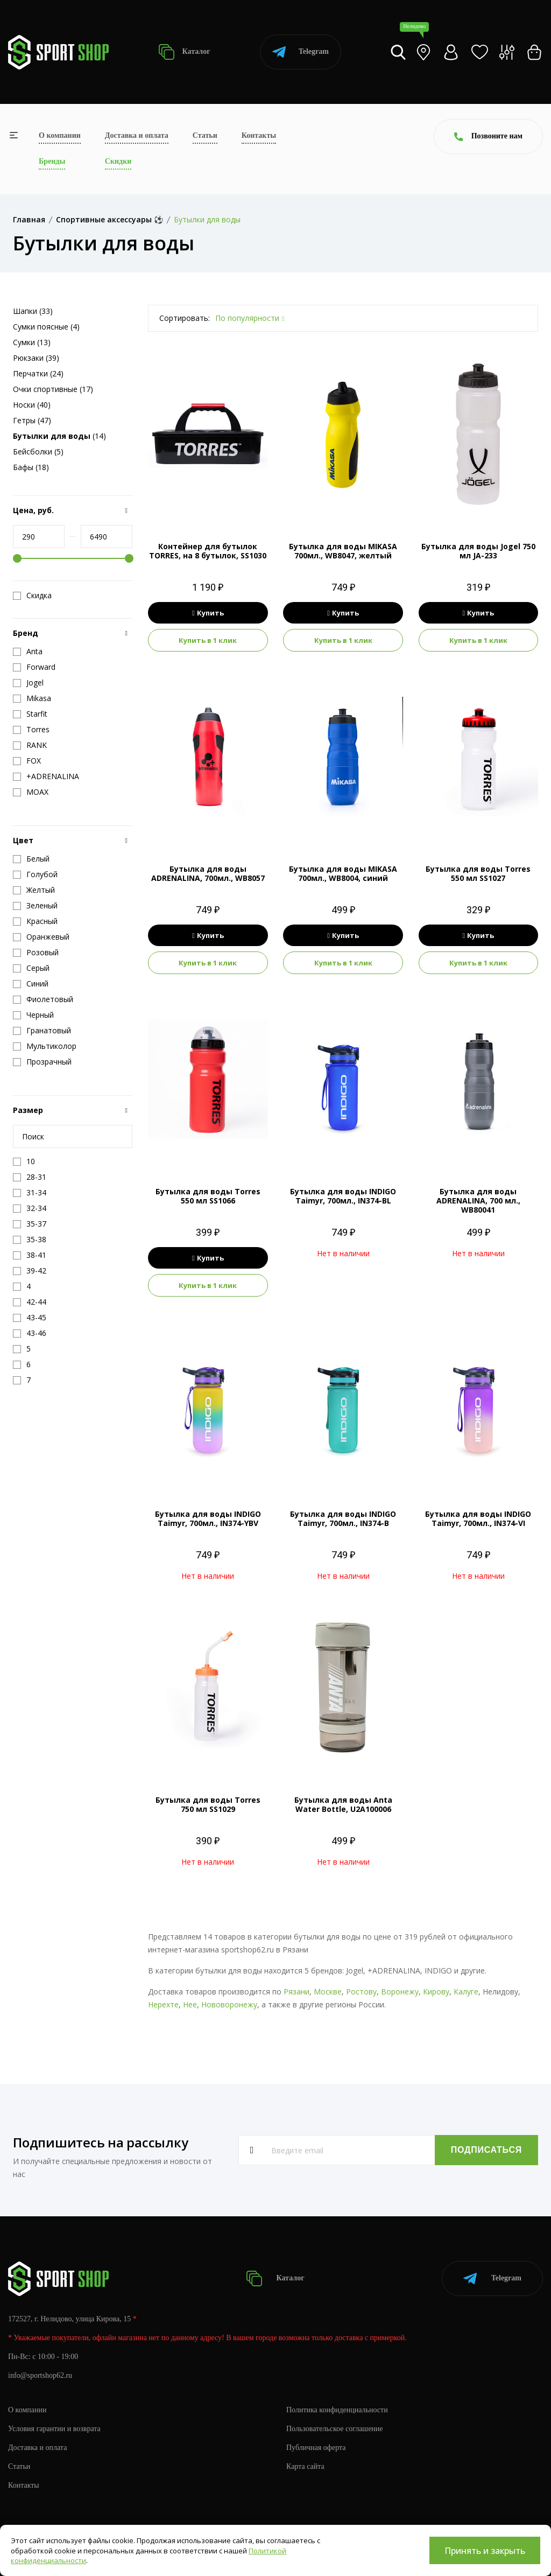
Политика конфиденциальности (337, 2410)
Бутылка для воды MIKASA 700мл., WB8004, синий (343, 873)
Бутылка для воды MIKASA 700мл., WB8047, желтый (343, 551)
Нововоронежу (229, 2004)
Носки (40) (32, 405)
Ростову (361, 1991)
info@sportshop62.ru (40, 2375)
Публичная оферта (315, 2448)
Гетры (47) (32, 420)
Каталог (184, 52)
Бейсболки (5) (38, 451)
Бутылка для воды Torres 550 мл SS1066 (208, 1196)
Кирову (436, 1991)
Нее (190, 2004)
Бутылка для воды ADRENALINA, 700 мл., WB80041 (478, 1200)
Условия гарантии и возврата (54, 2429)
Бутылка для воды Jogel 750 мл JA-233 (478, 551)
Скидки (118, 161)
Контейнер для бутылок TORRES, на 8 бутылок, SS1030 (207, 551)
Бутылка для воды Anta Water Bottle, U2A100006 (343, 1804)
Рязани (296, 1991)
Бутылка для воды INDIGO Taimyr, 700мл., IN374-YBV (208, 1518)
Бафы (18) (31, 467)
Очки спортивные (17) (53, 389)
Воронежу (400, 1991)
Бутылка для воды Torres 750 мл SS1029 (208, 1804)
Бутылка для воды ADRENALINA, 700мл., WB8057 (208, 873)
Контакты (259, 135)
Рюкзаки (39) (36, 358)
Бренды (52, 161)
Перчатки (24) (38, 373)
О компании (60, 135)
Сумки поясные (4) (46, 326)
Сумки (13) (32, 342)
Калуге (466, 1991)
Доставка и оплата (136, 135)
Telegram (300, 52)
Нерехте (163, 2004)
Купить (208, 613)
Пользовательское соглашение (334, 2429)
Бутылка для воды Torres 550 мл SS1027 (478, 873)
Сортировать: (184, 318)
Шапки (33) (33, 311)
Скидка (32, 595)
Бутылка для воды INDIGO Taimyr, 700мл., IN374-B (343, 1518)
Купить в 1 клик (208, 640)
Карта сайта (305, 2466)
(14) (59, 436)
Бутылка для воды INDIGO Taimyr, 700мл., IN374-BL (343, 1196)
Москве (328, 1991)
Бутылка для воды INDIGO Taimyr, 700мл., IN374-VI (478, 1518)
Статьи (205, 135)
